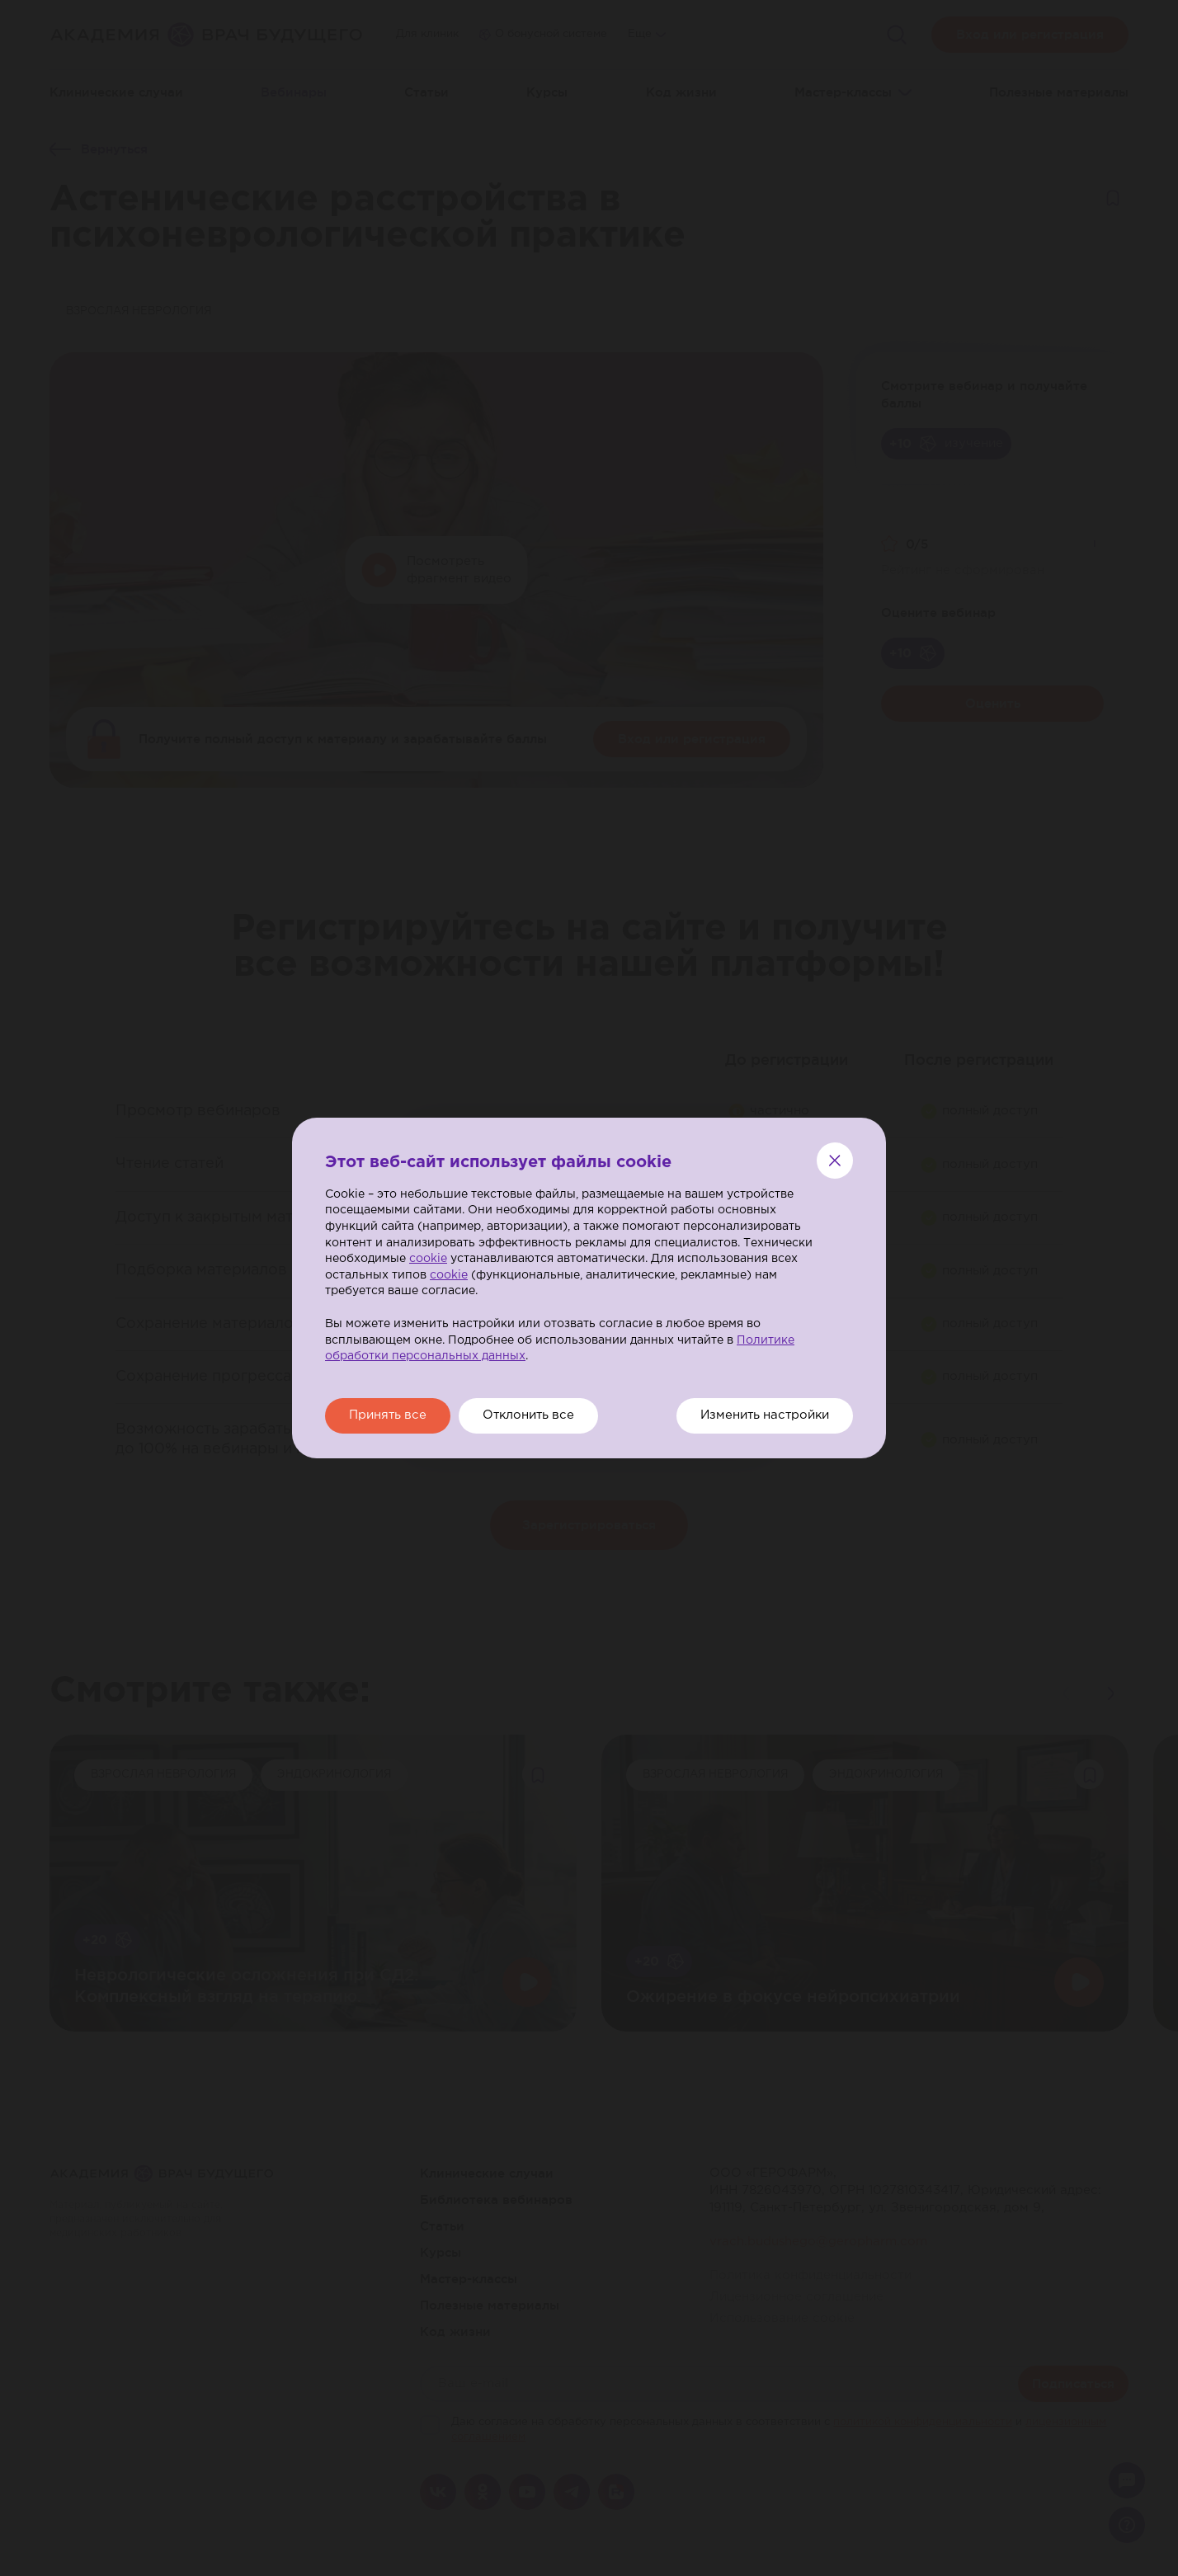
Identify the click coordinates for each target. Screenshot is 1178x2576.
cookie (428, 1259)
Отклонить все (534, 1415)
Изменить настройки (761, 1415)
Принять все (389, 1415)
